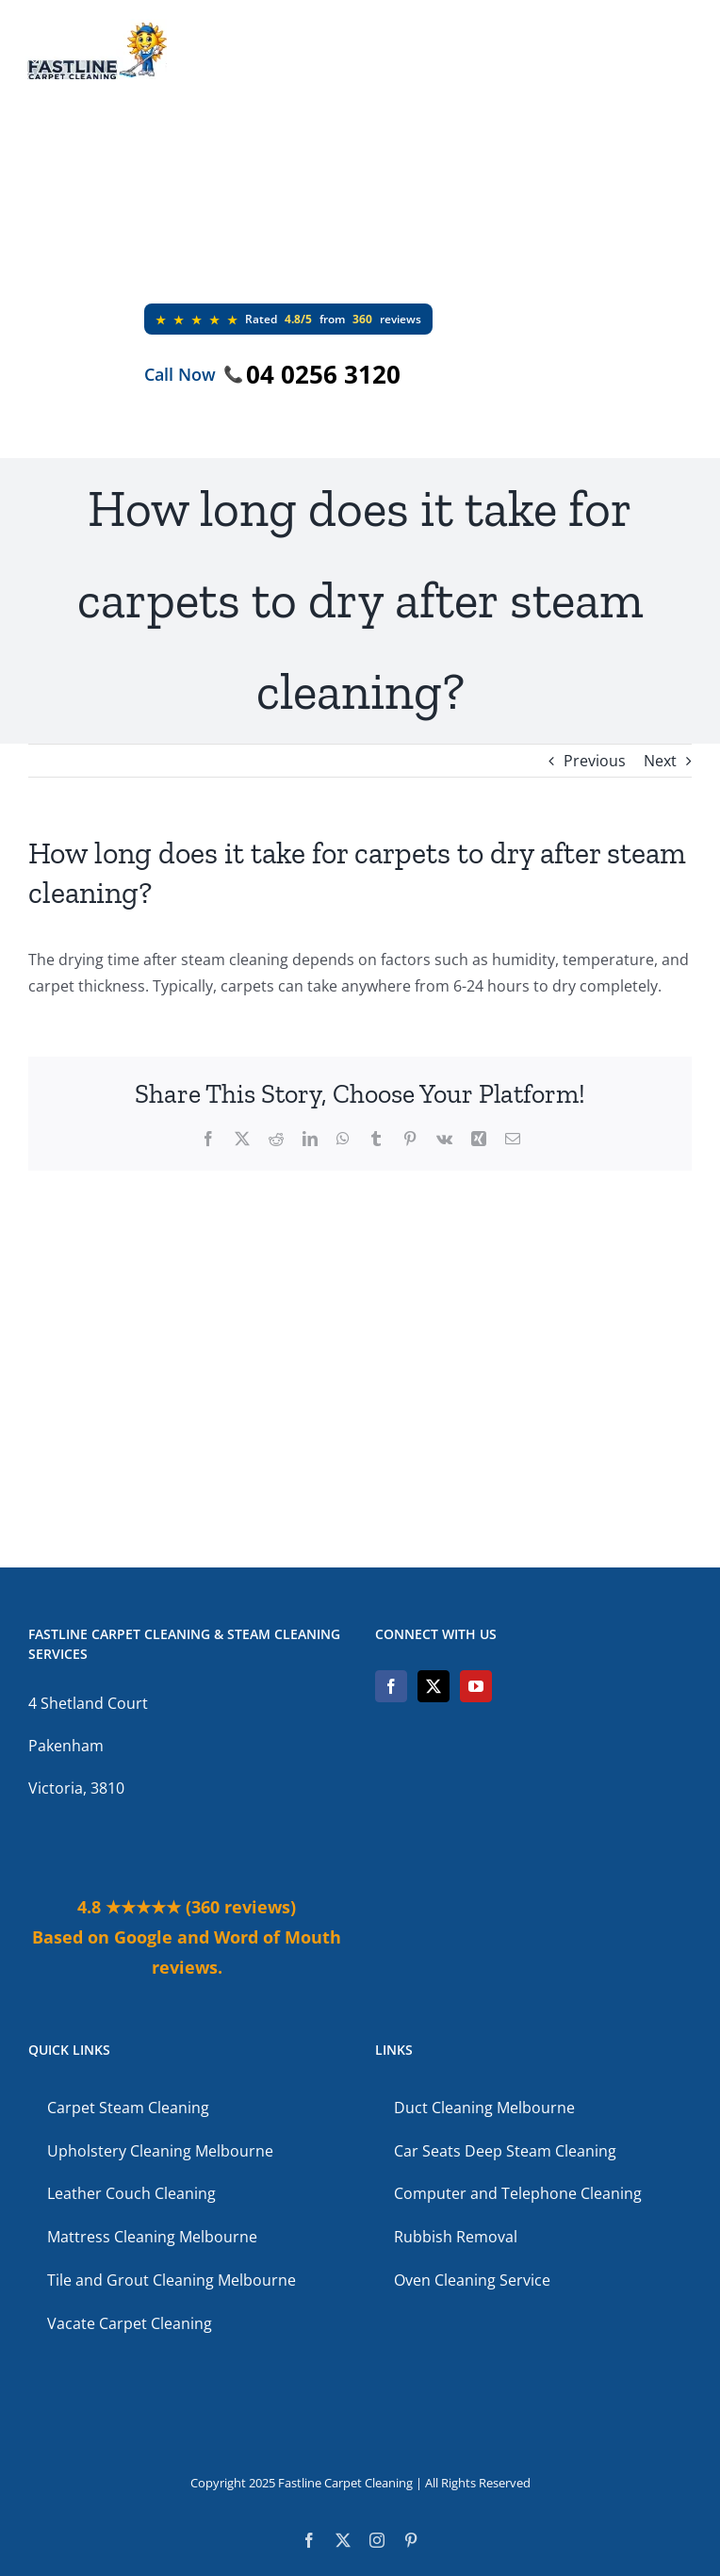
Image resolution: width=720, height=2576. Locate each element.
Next (660, 760)
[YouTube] (476, 1686)
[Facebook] (391, 1686)
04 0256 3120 (323, 374)
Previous (595, 760)
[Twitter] (433, 1686)
